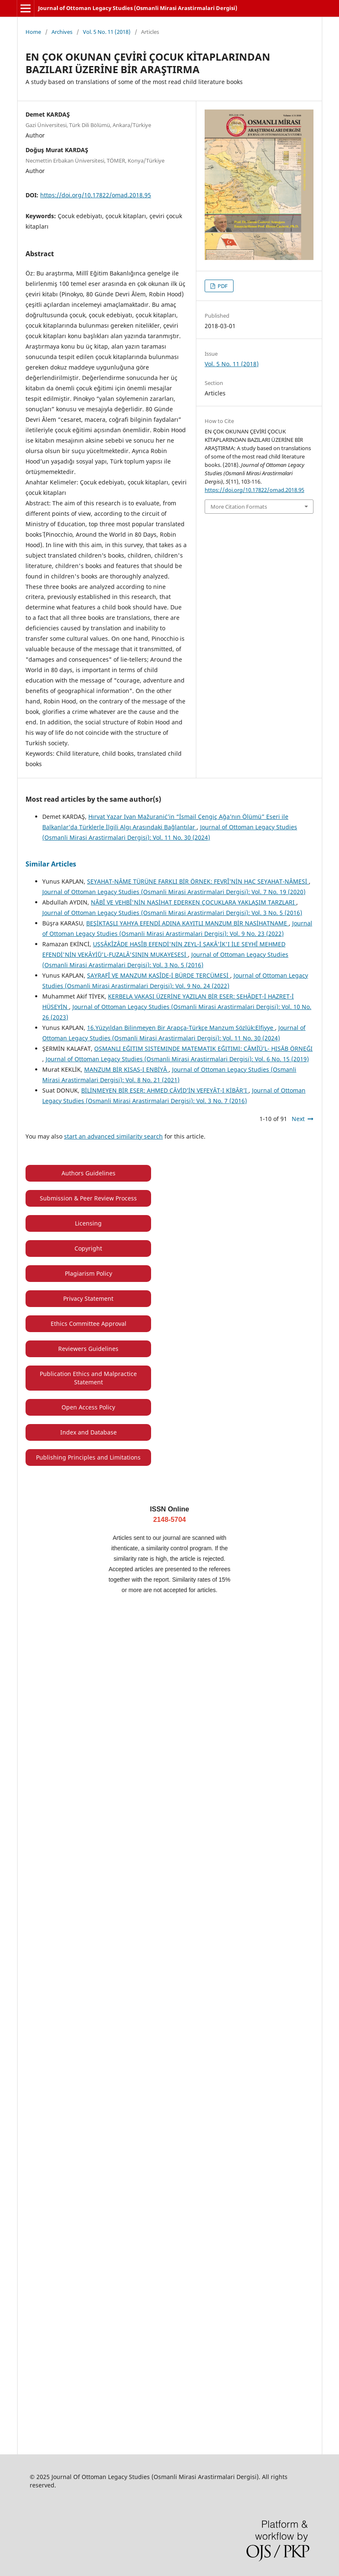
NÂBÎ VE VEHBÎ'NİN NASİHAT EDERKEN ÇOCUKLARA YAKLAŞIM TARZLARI (193, 902)
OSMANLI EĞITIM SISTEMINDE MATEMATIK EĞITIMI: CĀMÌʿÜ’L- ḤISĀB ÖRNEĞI (203, 1048)
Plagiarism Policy (88, 1273)
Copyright (88, 1248)
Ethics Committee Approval (88, 1323)
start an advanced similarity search (113, 1136)
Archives (61, 32)
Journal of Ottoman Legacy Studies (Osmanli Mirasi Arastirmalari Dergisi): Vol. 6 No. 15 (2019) (177, 1059)
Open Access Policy (88, 1407)
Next (298, 1119)
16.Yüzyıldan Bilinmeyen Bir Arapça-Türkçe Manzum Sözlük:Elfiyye (181, 1028)
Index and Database (88, 1432)
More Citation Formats (239, 506)
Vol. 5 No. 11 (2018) (107, 32)
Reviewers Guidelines (88, 1349)
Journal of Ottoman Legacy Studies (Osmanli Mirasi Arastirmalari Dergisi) (137, 8)
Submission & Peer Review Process (88, 1198)
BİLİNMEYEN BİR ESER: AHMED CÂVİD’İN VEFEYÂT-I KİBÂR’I (165, 1090)
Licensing (88, 1223)
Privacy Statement (88, 1298)
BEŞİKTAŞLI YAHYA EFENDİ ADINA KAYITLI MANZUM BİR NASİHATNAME (187, 923)
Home (33, 32)
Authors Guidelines (89, 1173)
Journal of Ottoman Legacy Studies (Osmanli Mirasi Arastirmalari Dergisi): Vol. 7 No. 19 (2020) (174, 892)
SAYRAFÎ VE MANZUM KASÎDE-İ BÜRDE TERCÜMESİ (158, 975)
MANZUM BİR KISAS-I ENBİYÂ (126, 1069)
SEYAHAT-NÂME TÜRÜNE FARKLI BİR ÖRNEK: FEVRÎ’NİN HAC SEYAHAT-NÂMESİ (198, 881)
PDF (222, 286)
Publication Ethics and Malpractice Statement (88, 1378)
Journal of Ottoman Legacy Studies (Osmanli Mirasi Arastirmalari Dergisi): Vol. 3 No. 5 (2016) (172, 913)
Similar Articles (51, 864)
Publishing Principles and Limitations (88, 1457)
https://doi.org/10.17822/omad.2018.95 (95, 195)
